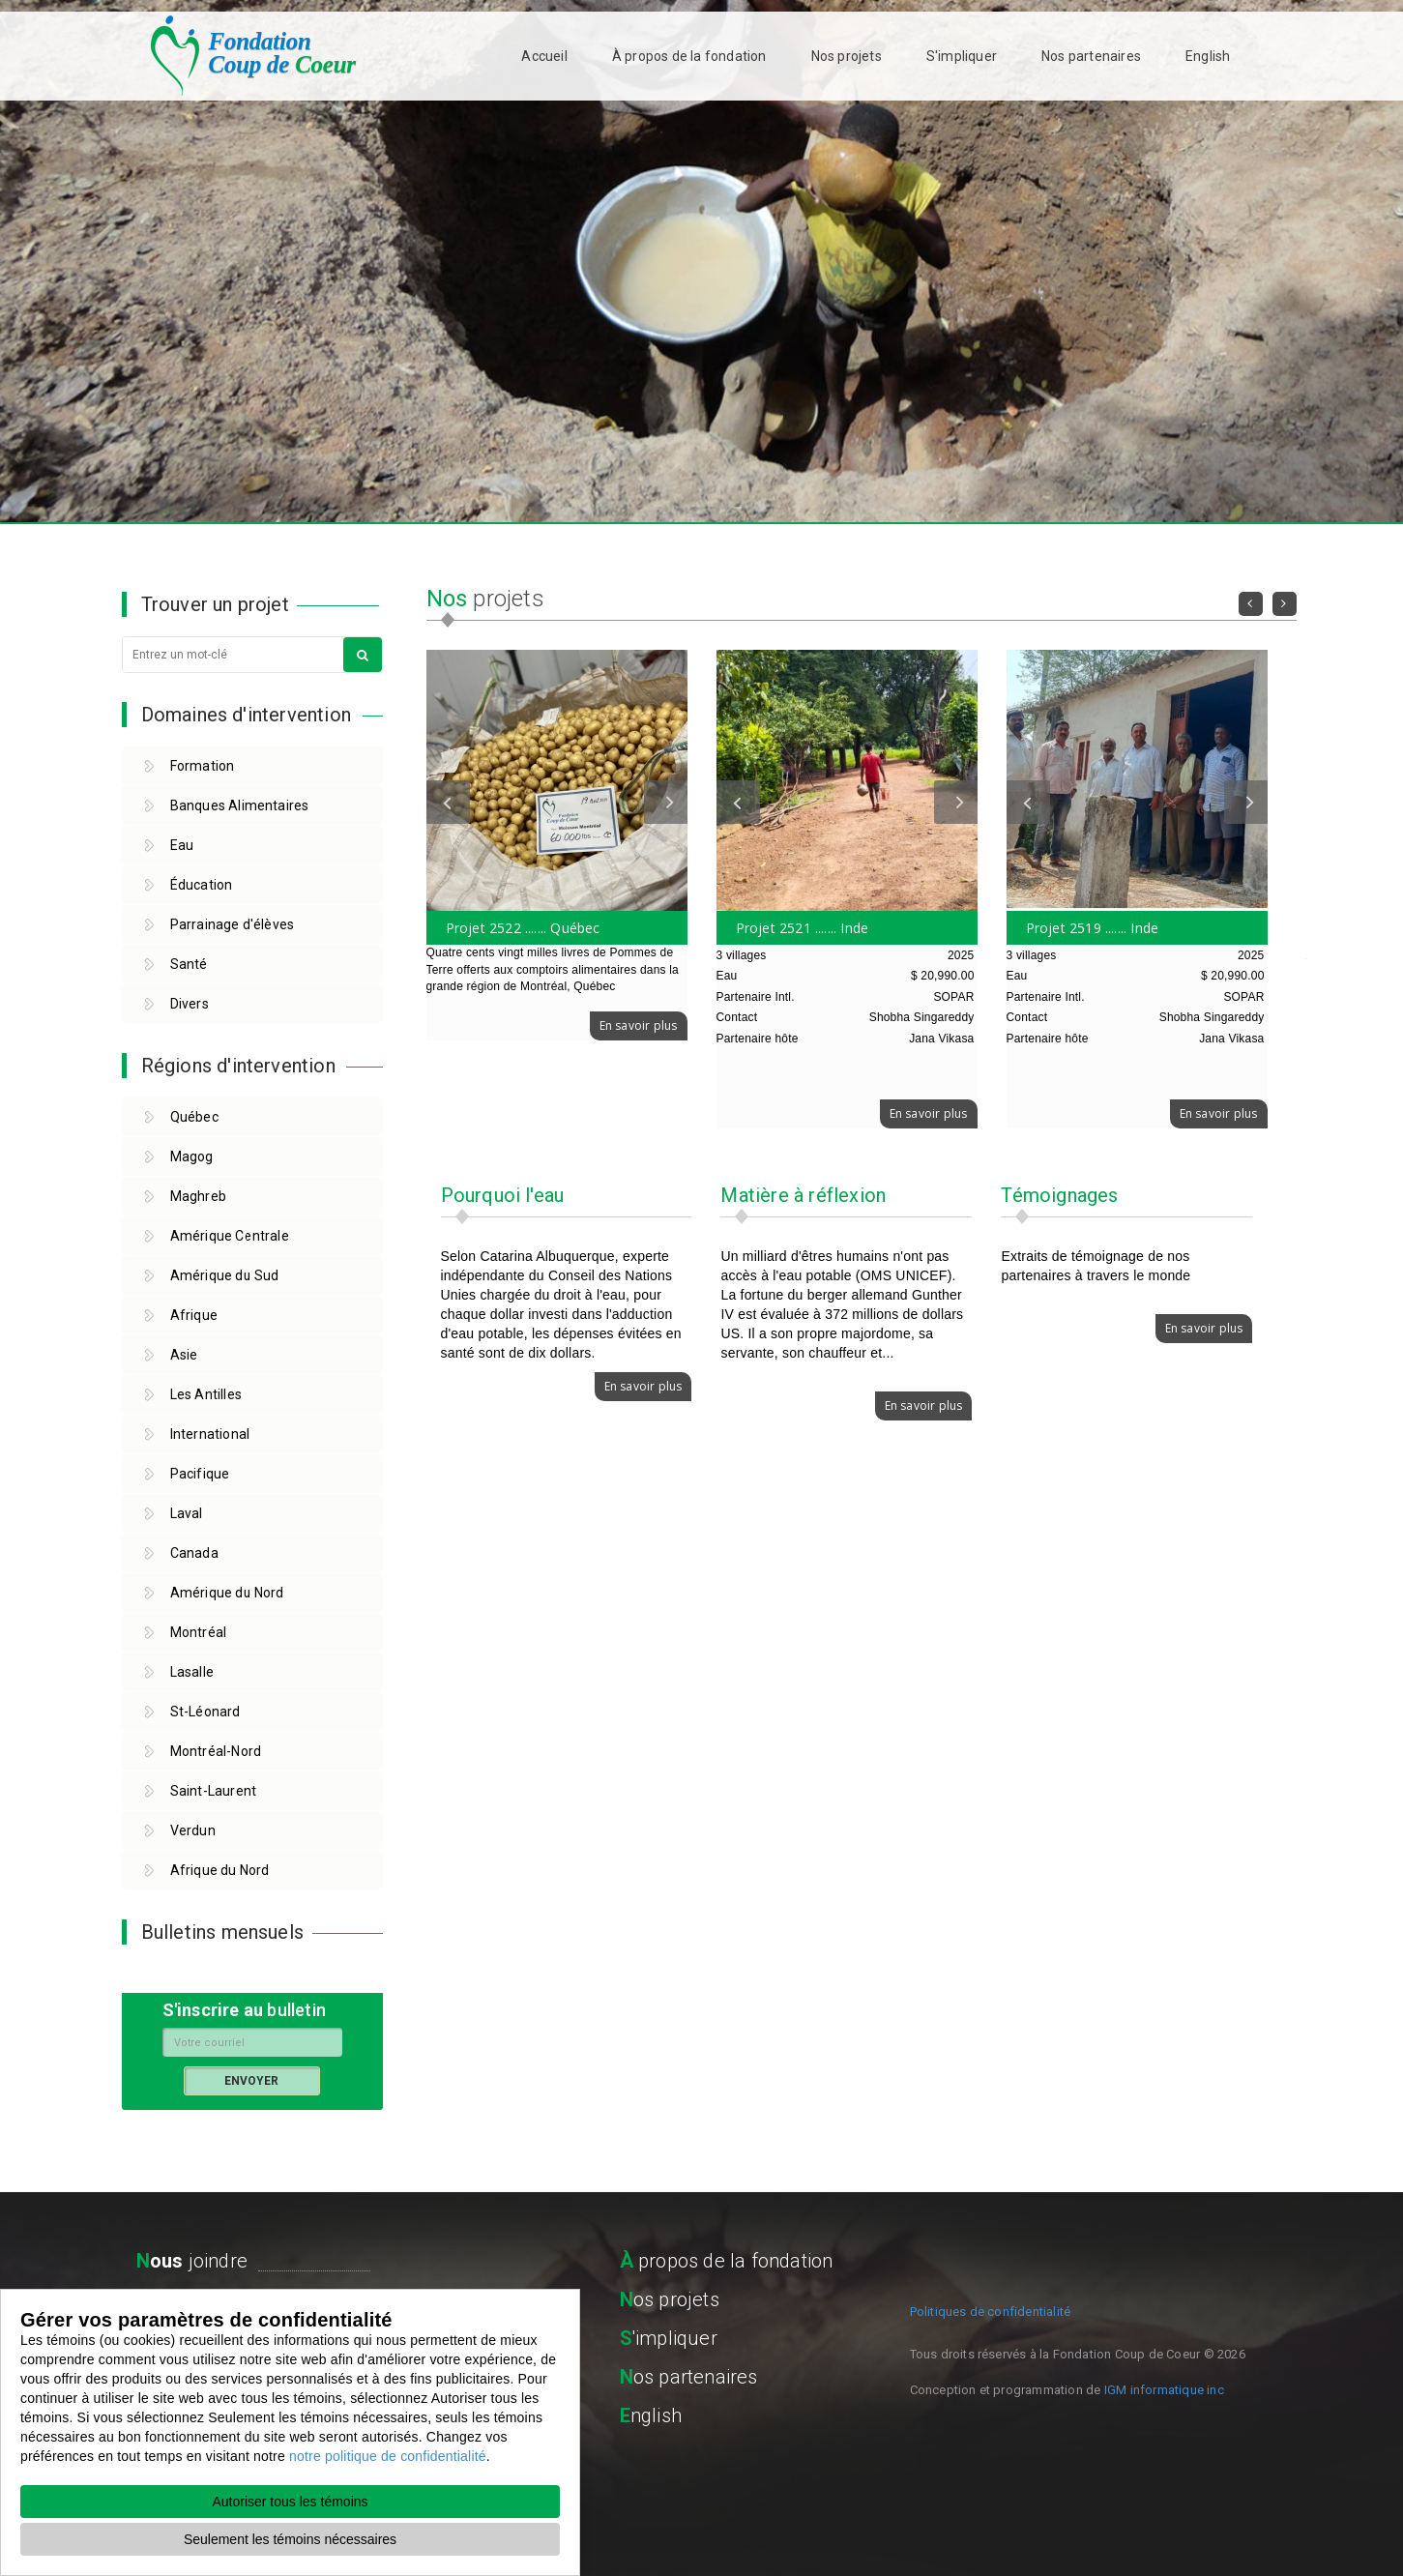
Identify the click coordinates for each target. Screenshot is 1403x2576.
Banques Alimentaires (239, 805)
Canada (194, 1553)
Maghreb (198, 1196)
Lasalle (192, 1672)
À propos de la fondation (689, 56)
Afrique (194, 1315)
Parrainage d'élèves (232, 924)
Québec (194, 1117)
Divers (189, 1003)
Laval (186, 1513)
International (210, 1434)
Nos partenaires (1091, 56)
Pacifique (200, 1473)
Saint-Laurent (213, 1791)
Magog (192, 1156)
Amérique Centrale (229, 1236)
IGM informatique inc (1164, 2390)
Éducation (201, 885)
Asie (184, 1354)
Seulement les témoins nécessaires (290, 2539)
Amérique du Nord (227, 1592)
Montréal (198, 1632)
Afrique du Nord (220, 1870)
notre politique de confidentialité (387, 2456)
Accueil (544, 56)
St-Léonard (205, 1711)
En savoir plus (638, 1025)
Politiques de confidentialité (990, 2311)
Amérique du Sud (224, 1275)
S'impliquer (961, 56)
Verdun (193, 1830)
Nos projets (846, 56)
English (1207, 56)
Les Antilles (206, 1394)
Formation (202, 766)
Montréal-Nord (216, 1751)
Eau (182, 845)
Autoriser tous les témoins (289, 2501)
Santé (189, 964)
